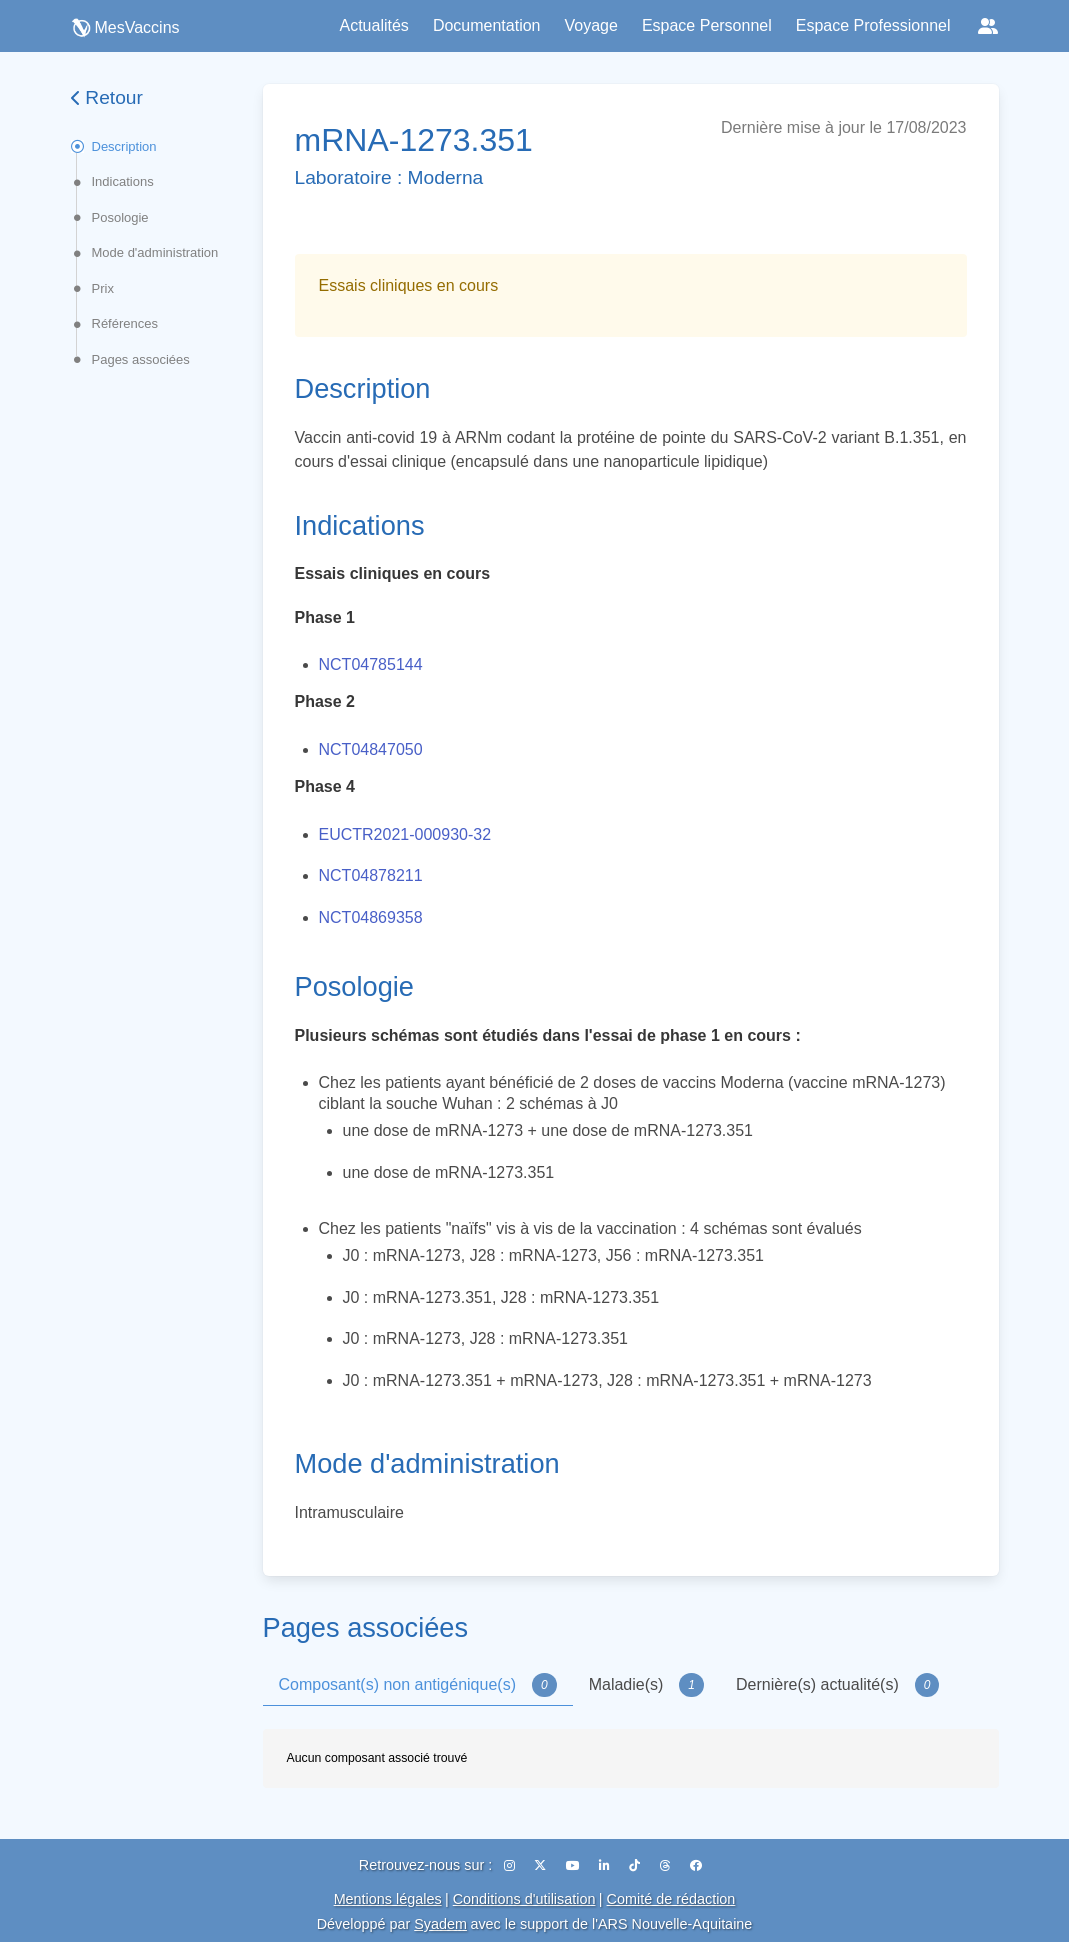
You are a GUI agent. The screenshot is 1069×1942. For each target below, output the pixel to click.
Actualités (374, 25)
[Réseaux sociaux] (988, 26)
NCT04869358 (371, 917)
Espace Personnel (707, 25)
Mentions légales (388, 1899)
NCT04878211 (371, 875)
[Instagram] (511, 1866)
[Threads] (667, 1866)
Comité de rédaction (671, 1899)
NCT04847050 (371, 749)
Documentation (487, 25)
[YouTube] (574, 1866)
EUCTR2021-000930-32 (405, 834)
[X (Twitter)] (541, 1866)
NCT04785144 (371, 664)
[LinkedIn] (606, 1866)
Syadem (440, 1924)
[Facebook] (696, 1866)
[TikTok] (636, 1866)
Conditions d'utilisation (524, 1899)
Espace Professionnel (873, 25)
